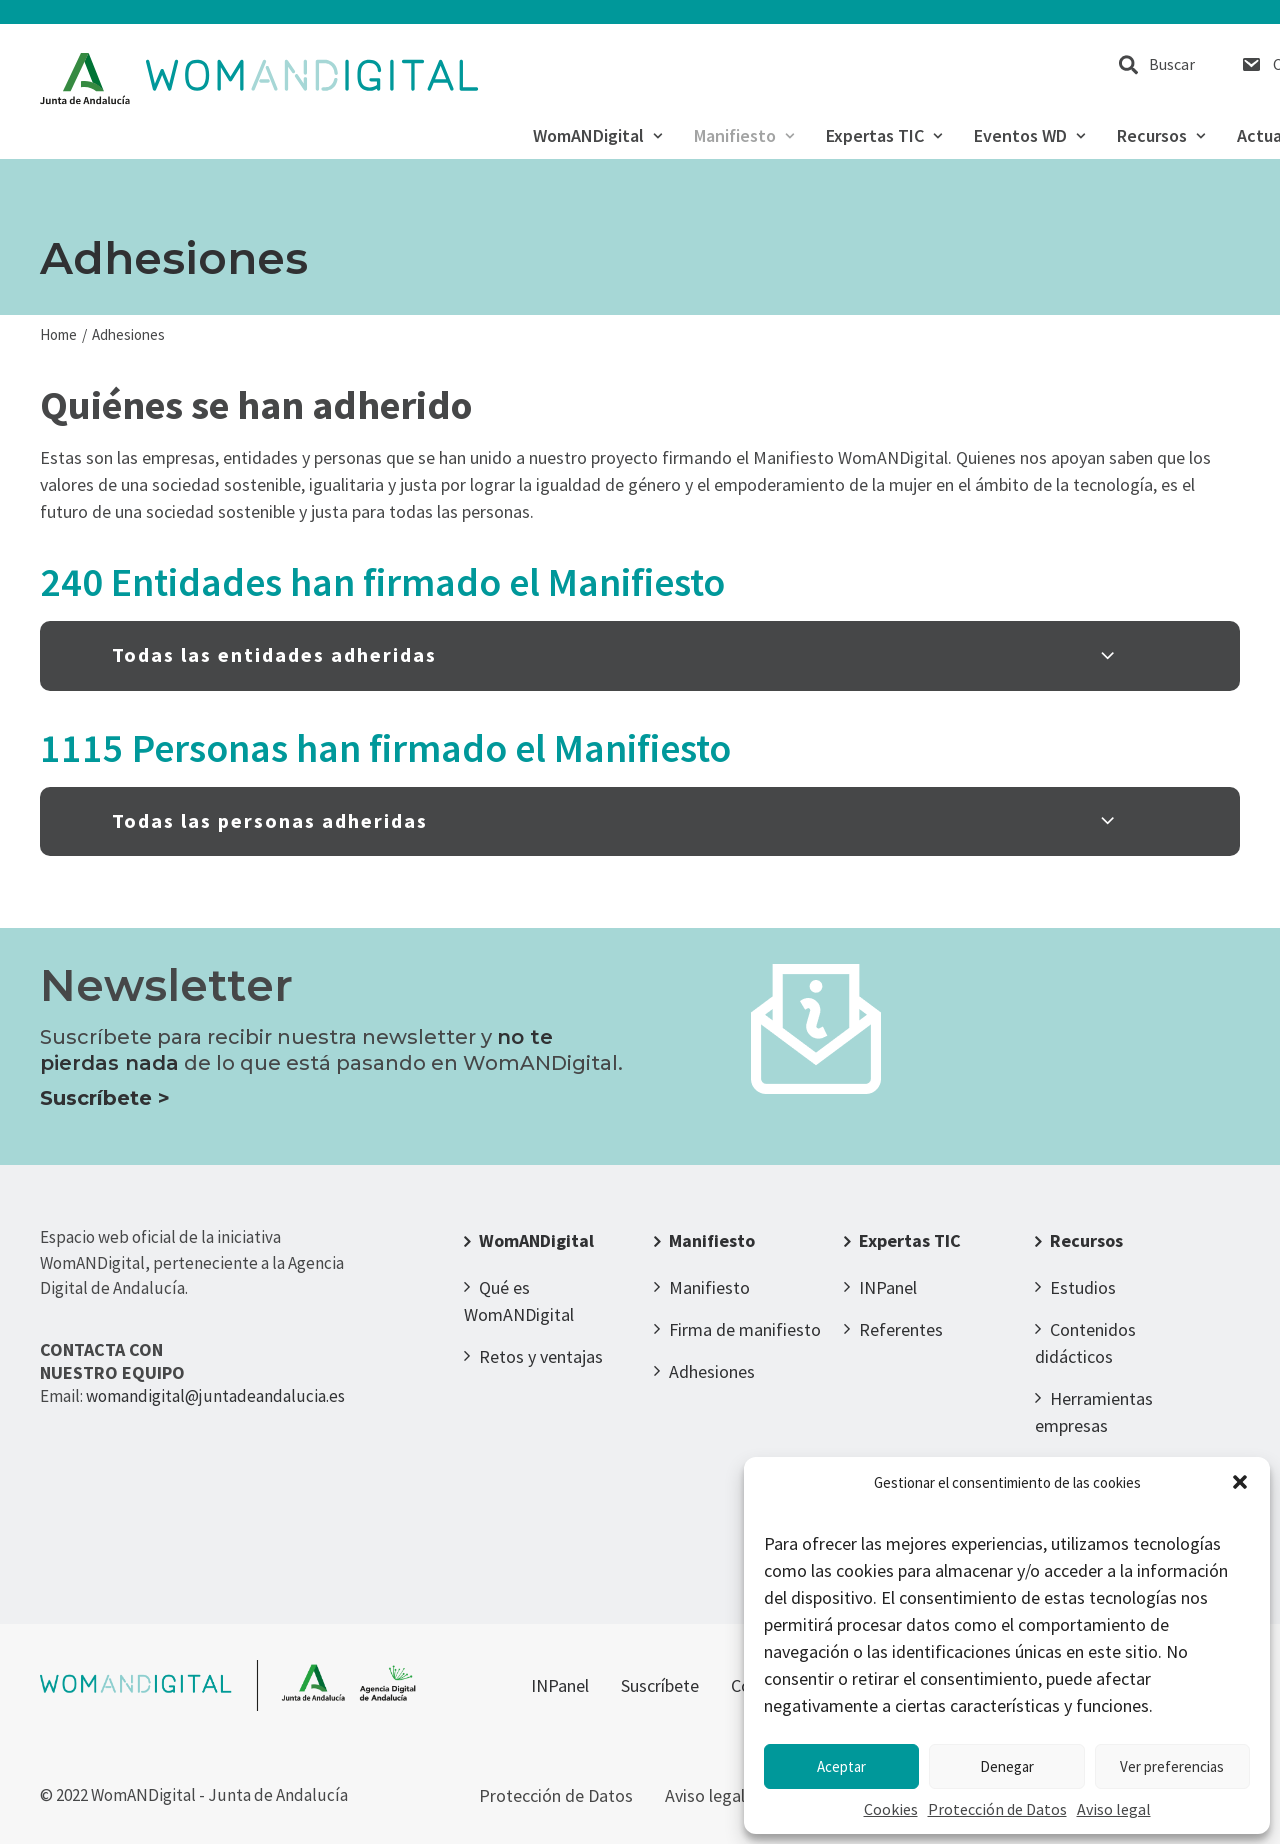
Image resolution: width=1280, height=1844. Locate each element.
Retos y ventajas (541, 1356)
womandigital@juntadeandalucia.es (215, 1396)
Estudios (1083, 1287)
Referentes (901, 1329)
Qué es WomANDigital (519, 1301)
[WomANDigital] (259, 79)
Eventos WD (1029, 136)
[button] (1240, 1482)
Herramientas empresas (1094, 1412)
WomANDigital (597, 136)
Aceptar (841, 1766)
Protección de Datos (997, 1809)
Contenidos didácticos (1085, 1343)
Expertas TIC (884, 136)
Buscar (1172, 64)
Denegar (1007, 1766)
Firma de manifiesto (745, 1329)
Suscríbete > (105, 1098)
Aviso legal (1114, 1809)
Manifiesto (744, 136)
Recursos (1161, 136)
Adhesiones (712, 1371)
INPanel (888, 1287)
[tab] (640, 656)
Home (58, 334)
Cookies (891, 1809)
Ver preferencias (1172, 1766)
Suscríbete (660, 1685)
